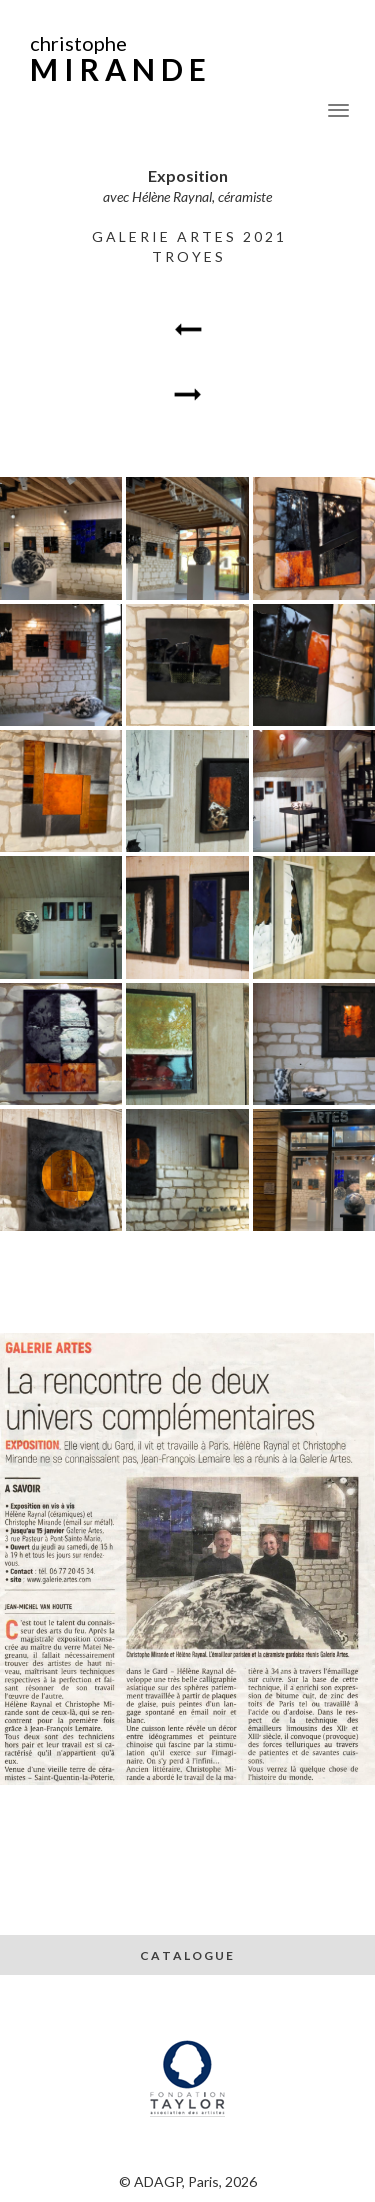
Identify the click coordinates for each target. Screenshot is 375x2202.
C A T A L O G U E (187, 1955)
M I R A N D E (118, 69)
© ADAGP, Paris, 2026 (188, 2181)
